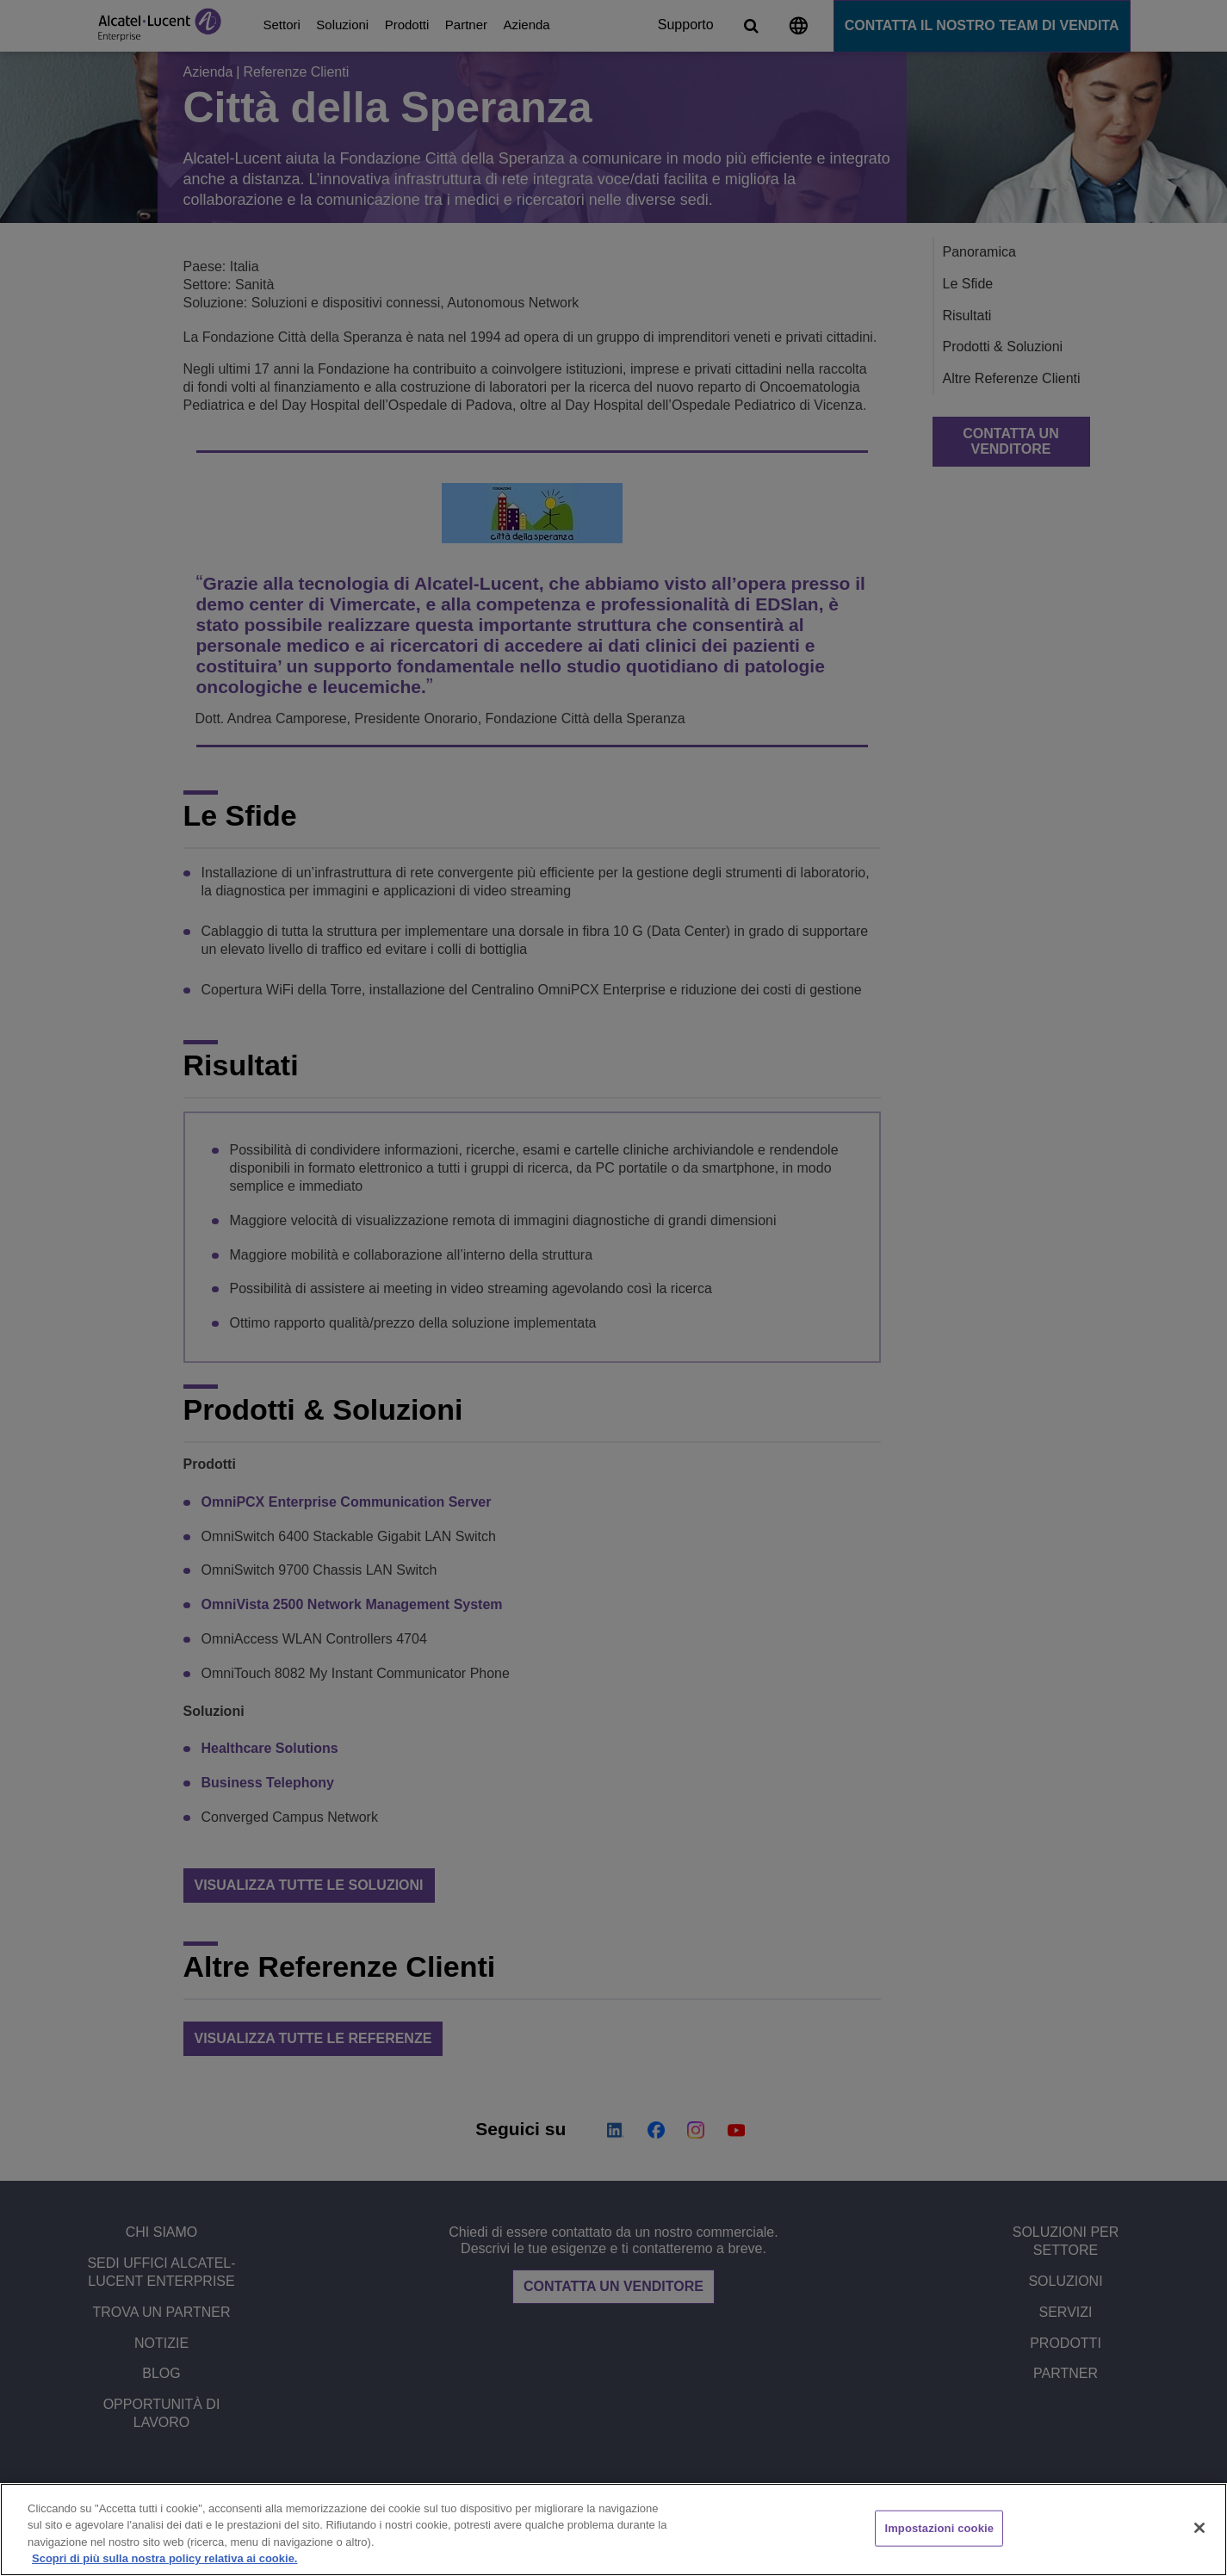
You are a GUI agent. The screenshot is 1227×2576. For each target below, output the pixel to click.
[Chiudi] (1199, 2528)
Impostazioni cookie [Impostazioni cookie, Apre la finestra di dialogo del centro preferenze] (939, 2528)
